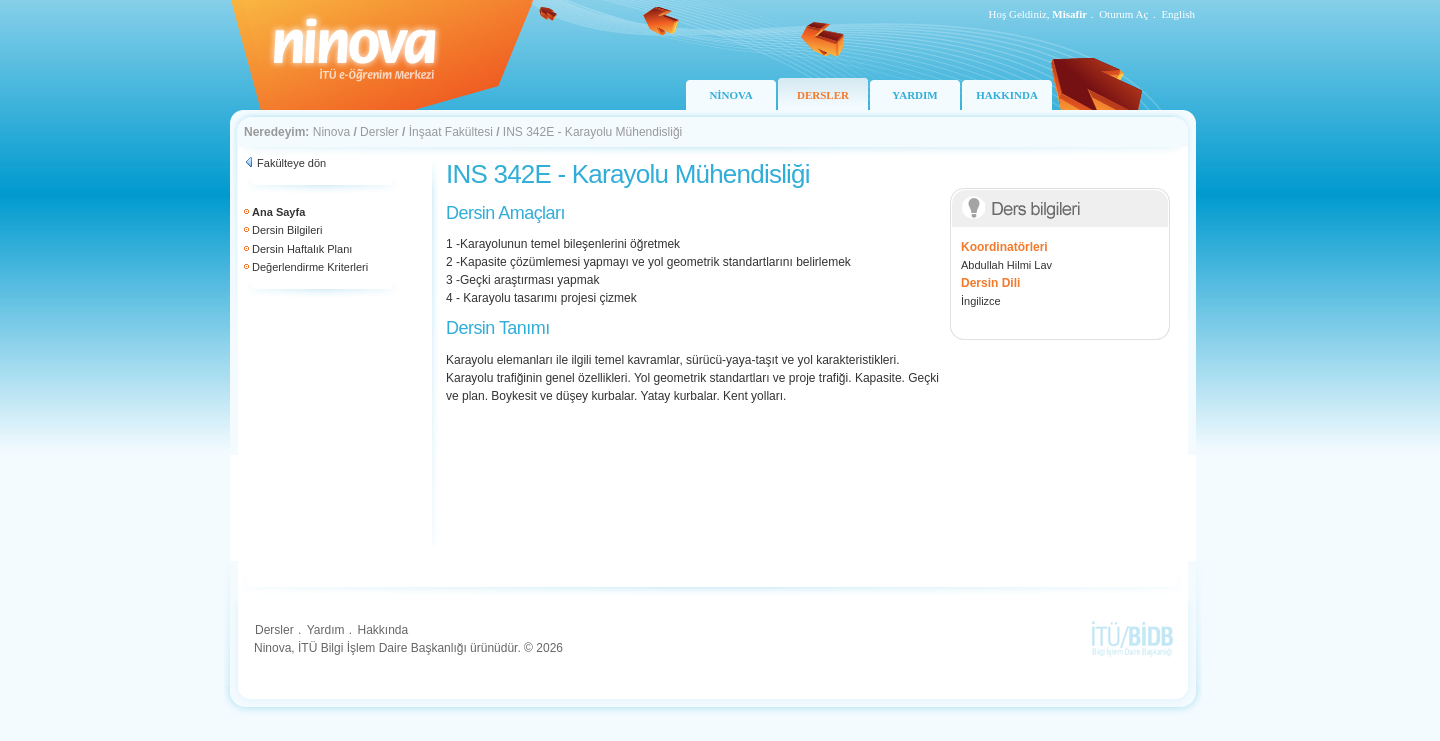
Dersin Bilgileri (287, 230)
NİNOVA (730, 95)
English (1178, 14)
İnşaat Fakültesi (451, 132)
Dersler (379, 132)
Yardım (326, 630)
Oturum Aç (1123, 14)
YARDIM (914, 95)
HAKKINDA (1007, 95)
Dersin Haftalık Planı (302, 249)
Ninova (331, 132)
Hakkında (382, 630)
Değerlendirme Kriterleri (310, 267)
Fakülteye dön (291, 163)
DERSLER (823, 95)
